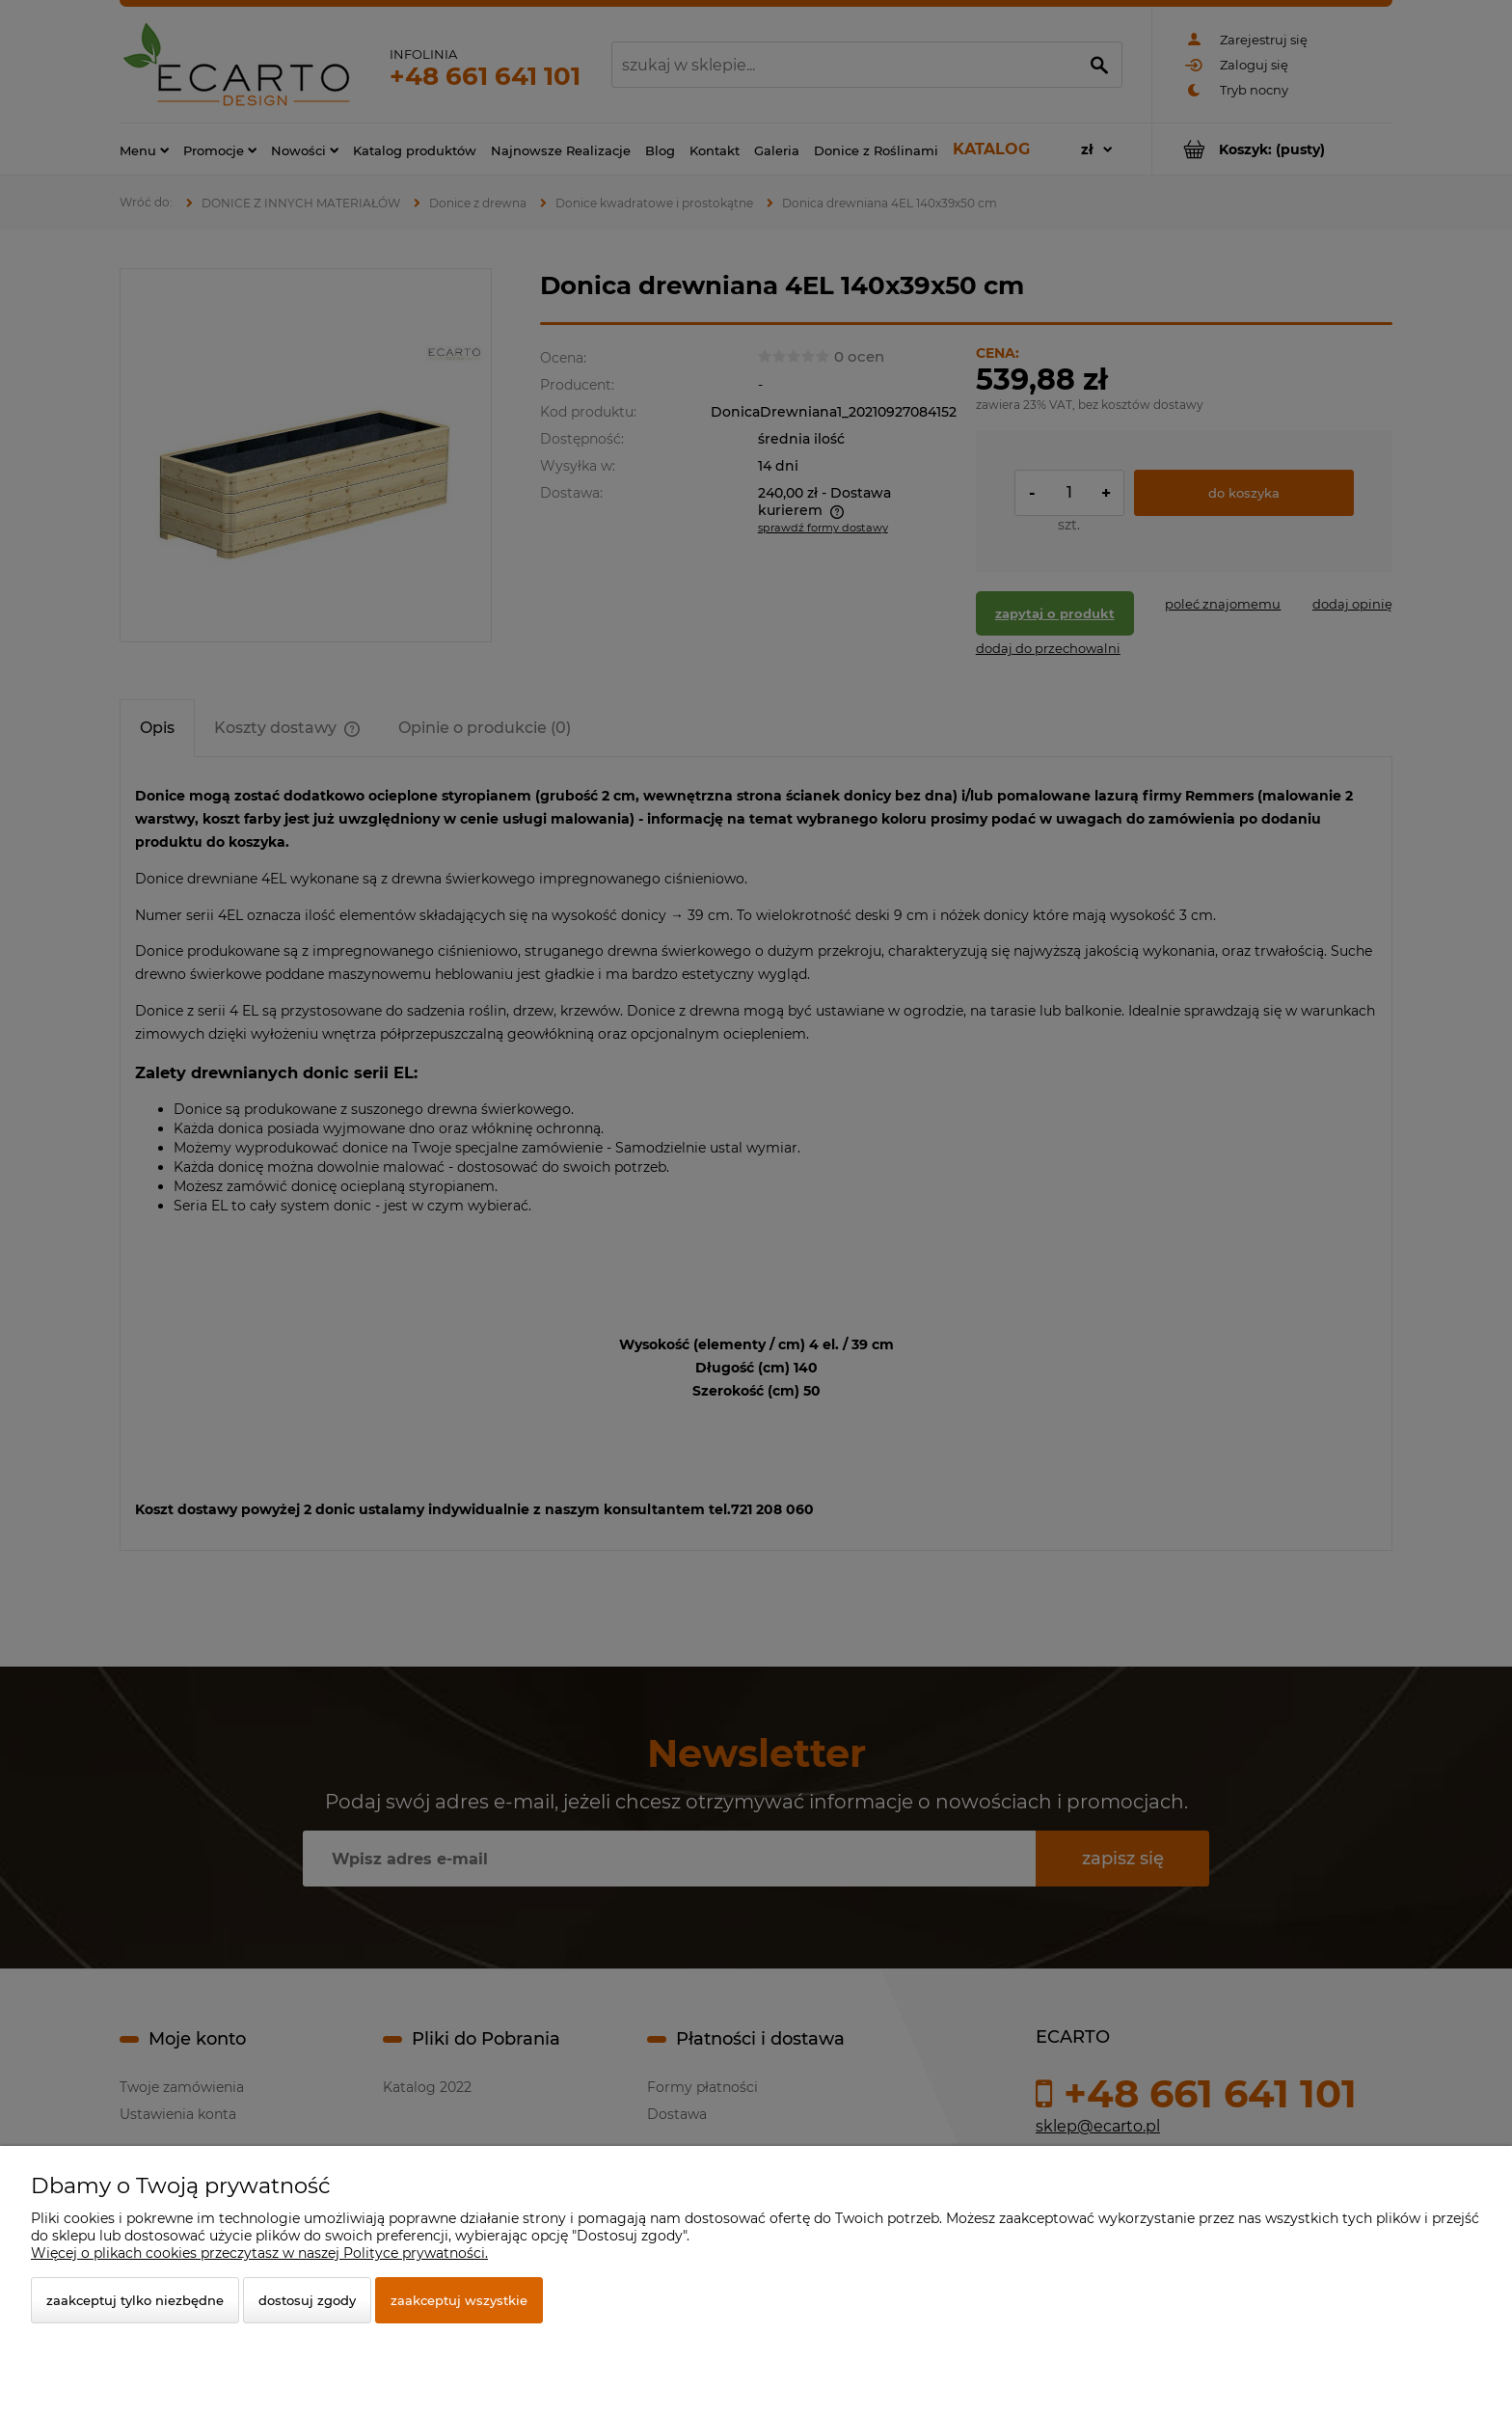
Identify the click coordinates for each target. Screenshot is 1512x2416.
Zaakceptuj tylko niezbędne (135, 2300)
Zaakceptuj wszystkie (459, 2300)
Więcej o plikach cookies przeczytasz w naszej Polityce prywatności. (259, 2253)
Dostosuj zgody (307, 2300)
